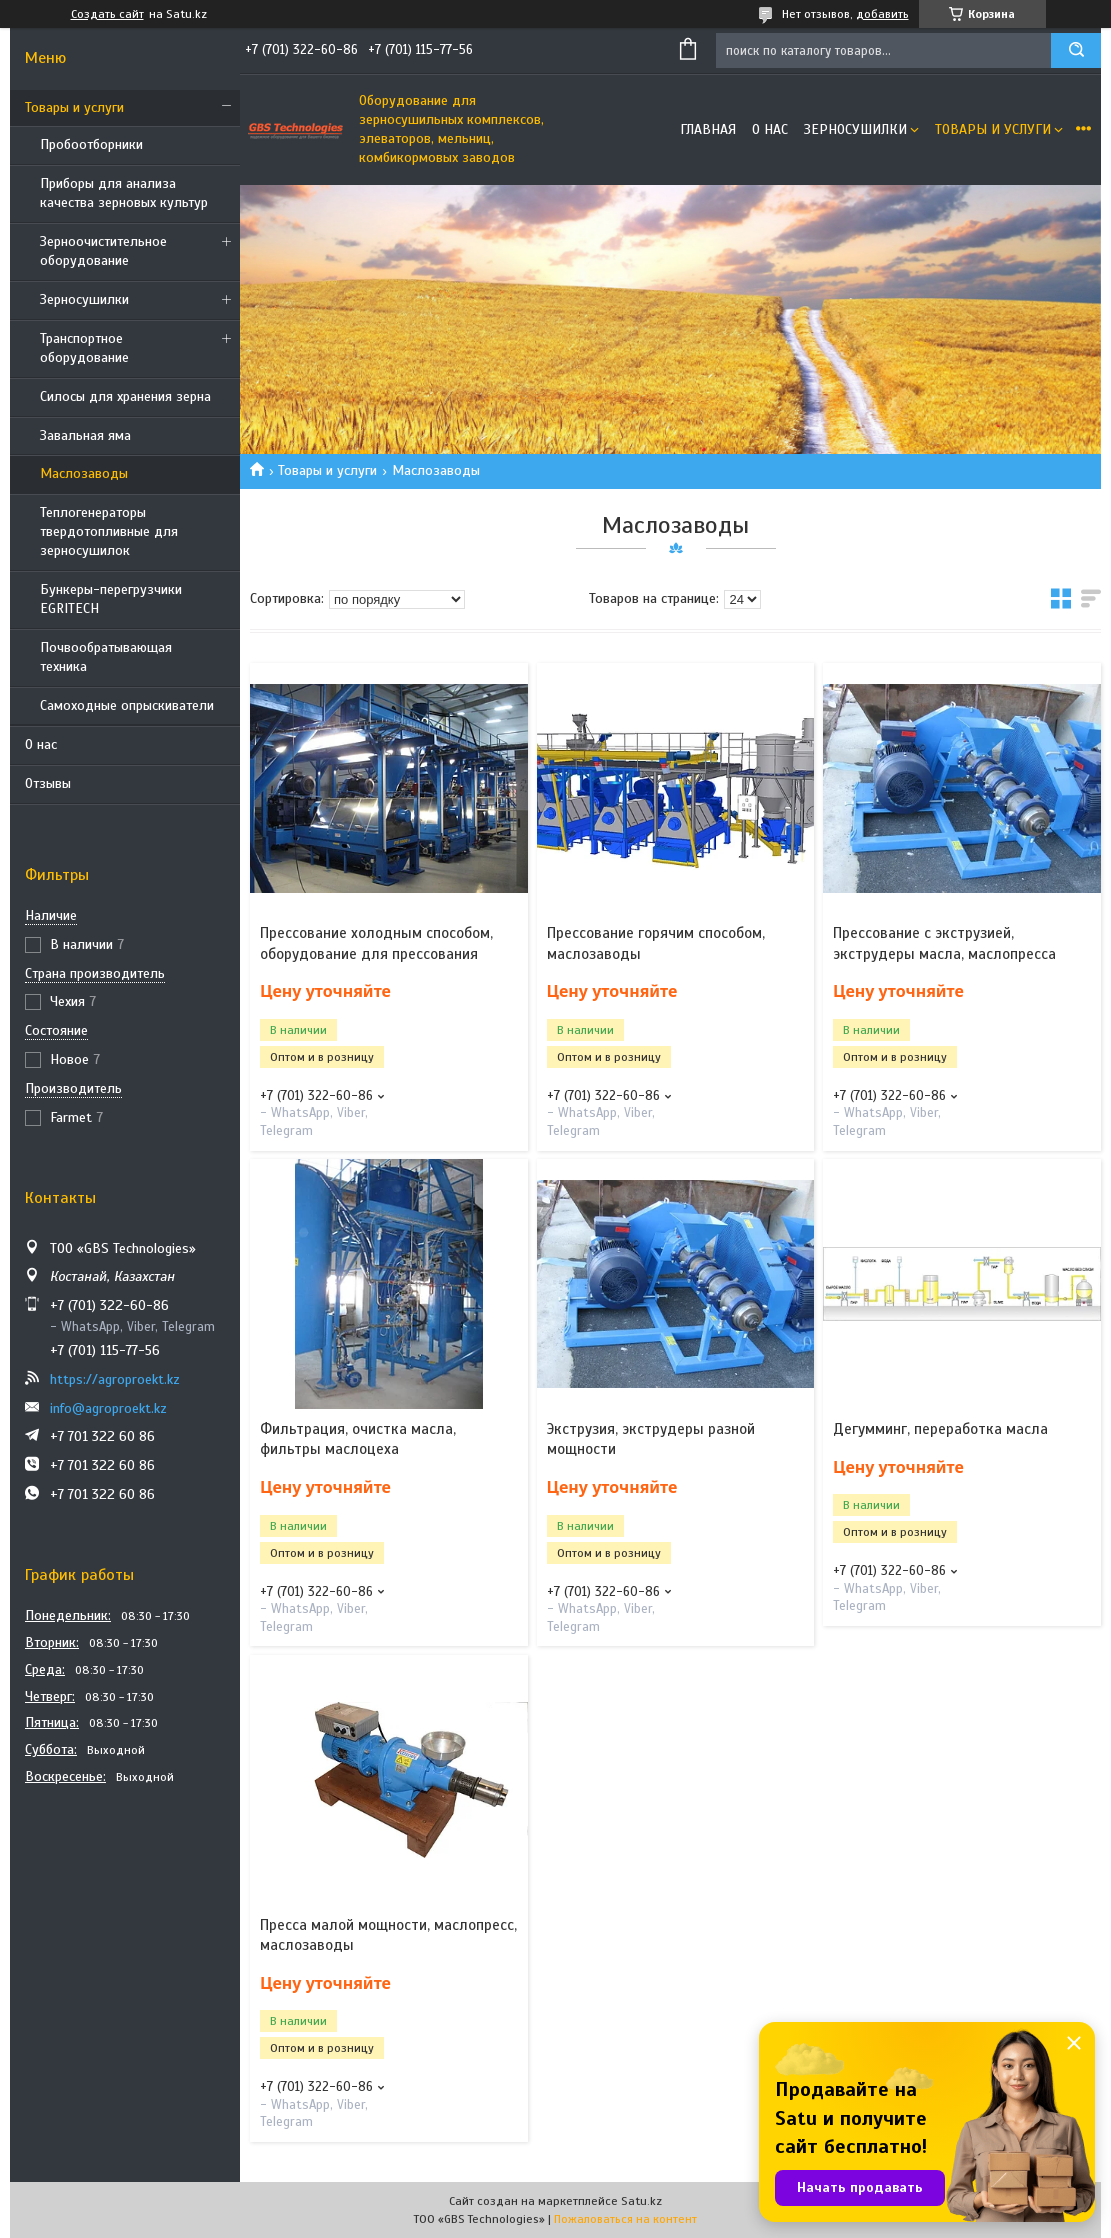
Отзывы (48, 783)
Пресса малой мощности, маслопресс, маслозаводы (388, 1935)
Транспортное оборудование (84, 348)
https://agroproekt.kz (115, 1379)
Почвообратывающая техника (106, 657)
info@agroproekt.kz (108, 1408)
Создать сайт (107, 14)
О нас (41, 744)
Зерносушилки (84, 299)
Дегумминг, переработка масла (940, 1429)
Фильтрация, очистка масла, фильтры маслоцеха (358, 1439)
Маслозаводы (84, 473)
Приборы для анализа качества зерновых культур (124, 193)
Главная (708, 129)
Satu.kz (641, 2201)
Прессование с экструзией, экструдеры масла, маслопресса (944, 943)
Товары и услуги (74, 107)
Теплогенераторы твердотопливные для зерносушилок (109, 531)
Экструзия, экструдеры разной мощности (651, 1439)
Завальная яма (85, 435)
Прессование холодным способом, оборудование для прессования (376, 943)
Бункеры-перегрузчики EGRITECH (111, 599)
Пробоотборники (91, 144)
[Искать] (1076, 50)
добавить (882, 14)
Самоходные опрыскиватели (127, 705)
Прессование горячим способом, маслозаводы (656, 943)
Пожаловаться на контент (625, 2219)
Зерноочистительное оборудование (103, 251)
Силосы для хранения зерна (125, 396)
